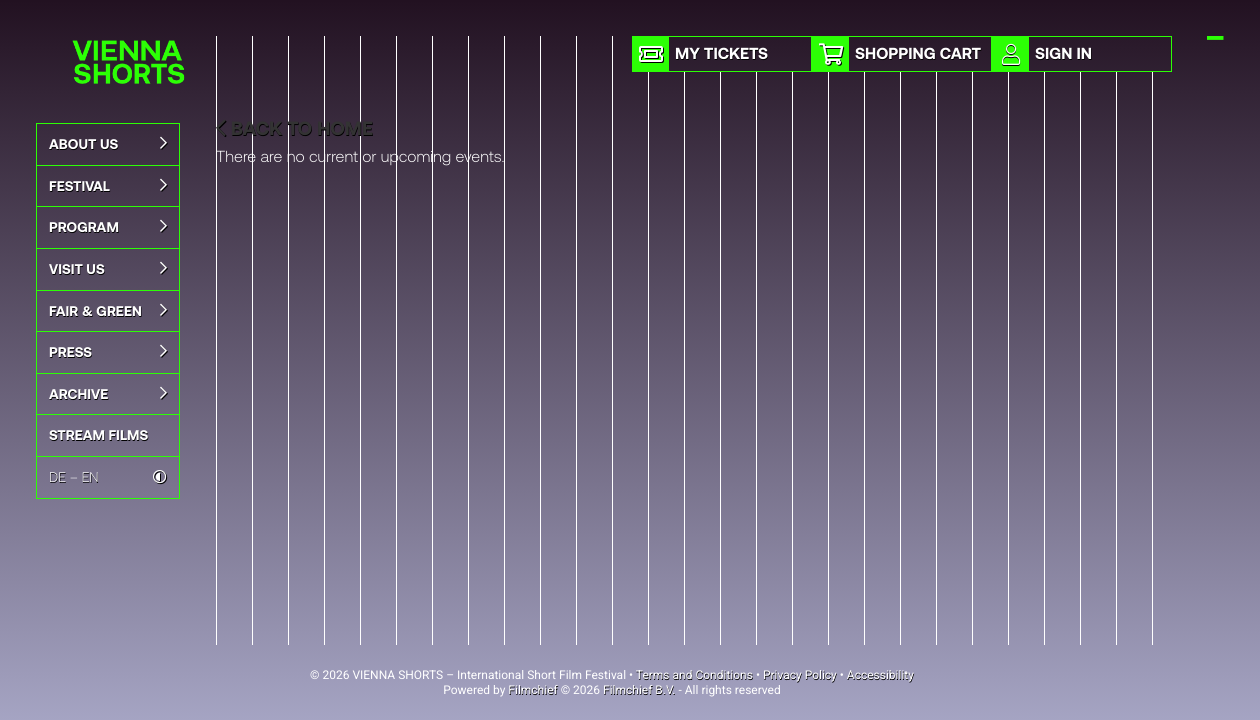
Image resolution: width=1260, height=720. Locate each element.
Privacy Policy (800, 675)
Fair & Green (108, 311)
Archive (108, 394)
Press (108, 352)
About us (108, 144)
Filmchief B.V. (639, 690)
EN (90, 476)
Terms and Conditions (694, 675)
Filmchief (532, 690)
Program (108, 227)
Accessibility (880, 675)
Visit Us (108, 269)
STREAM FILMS (98, 434)
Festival (108, 186)
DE (57, 476)
